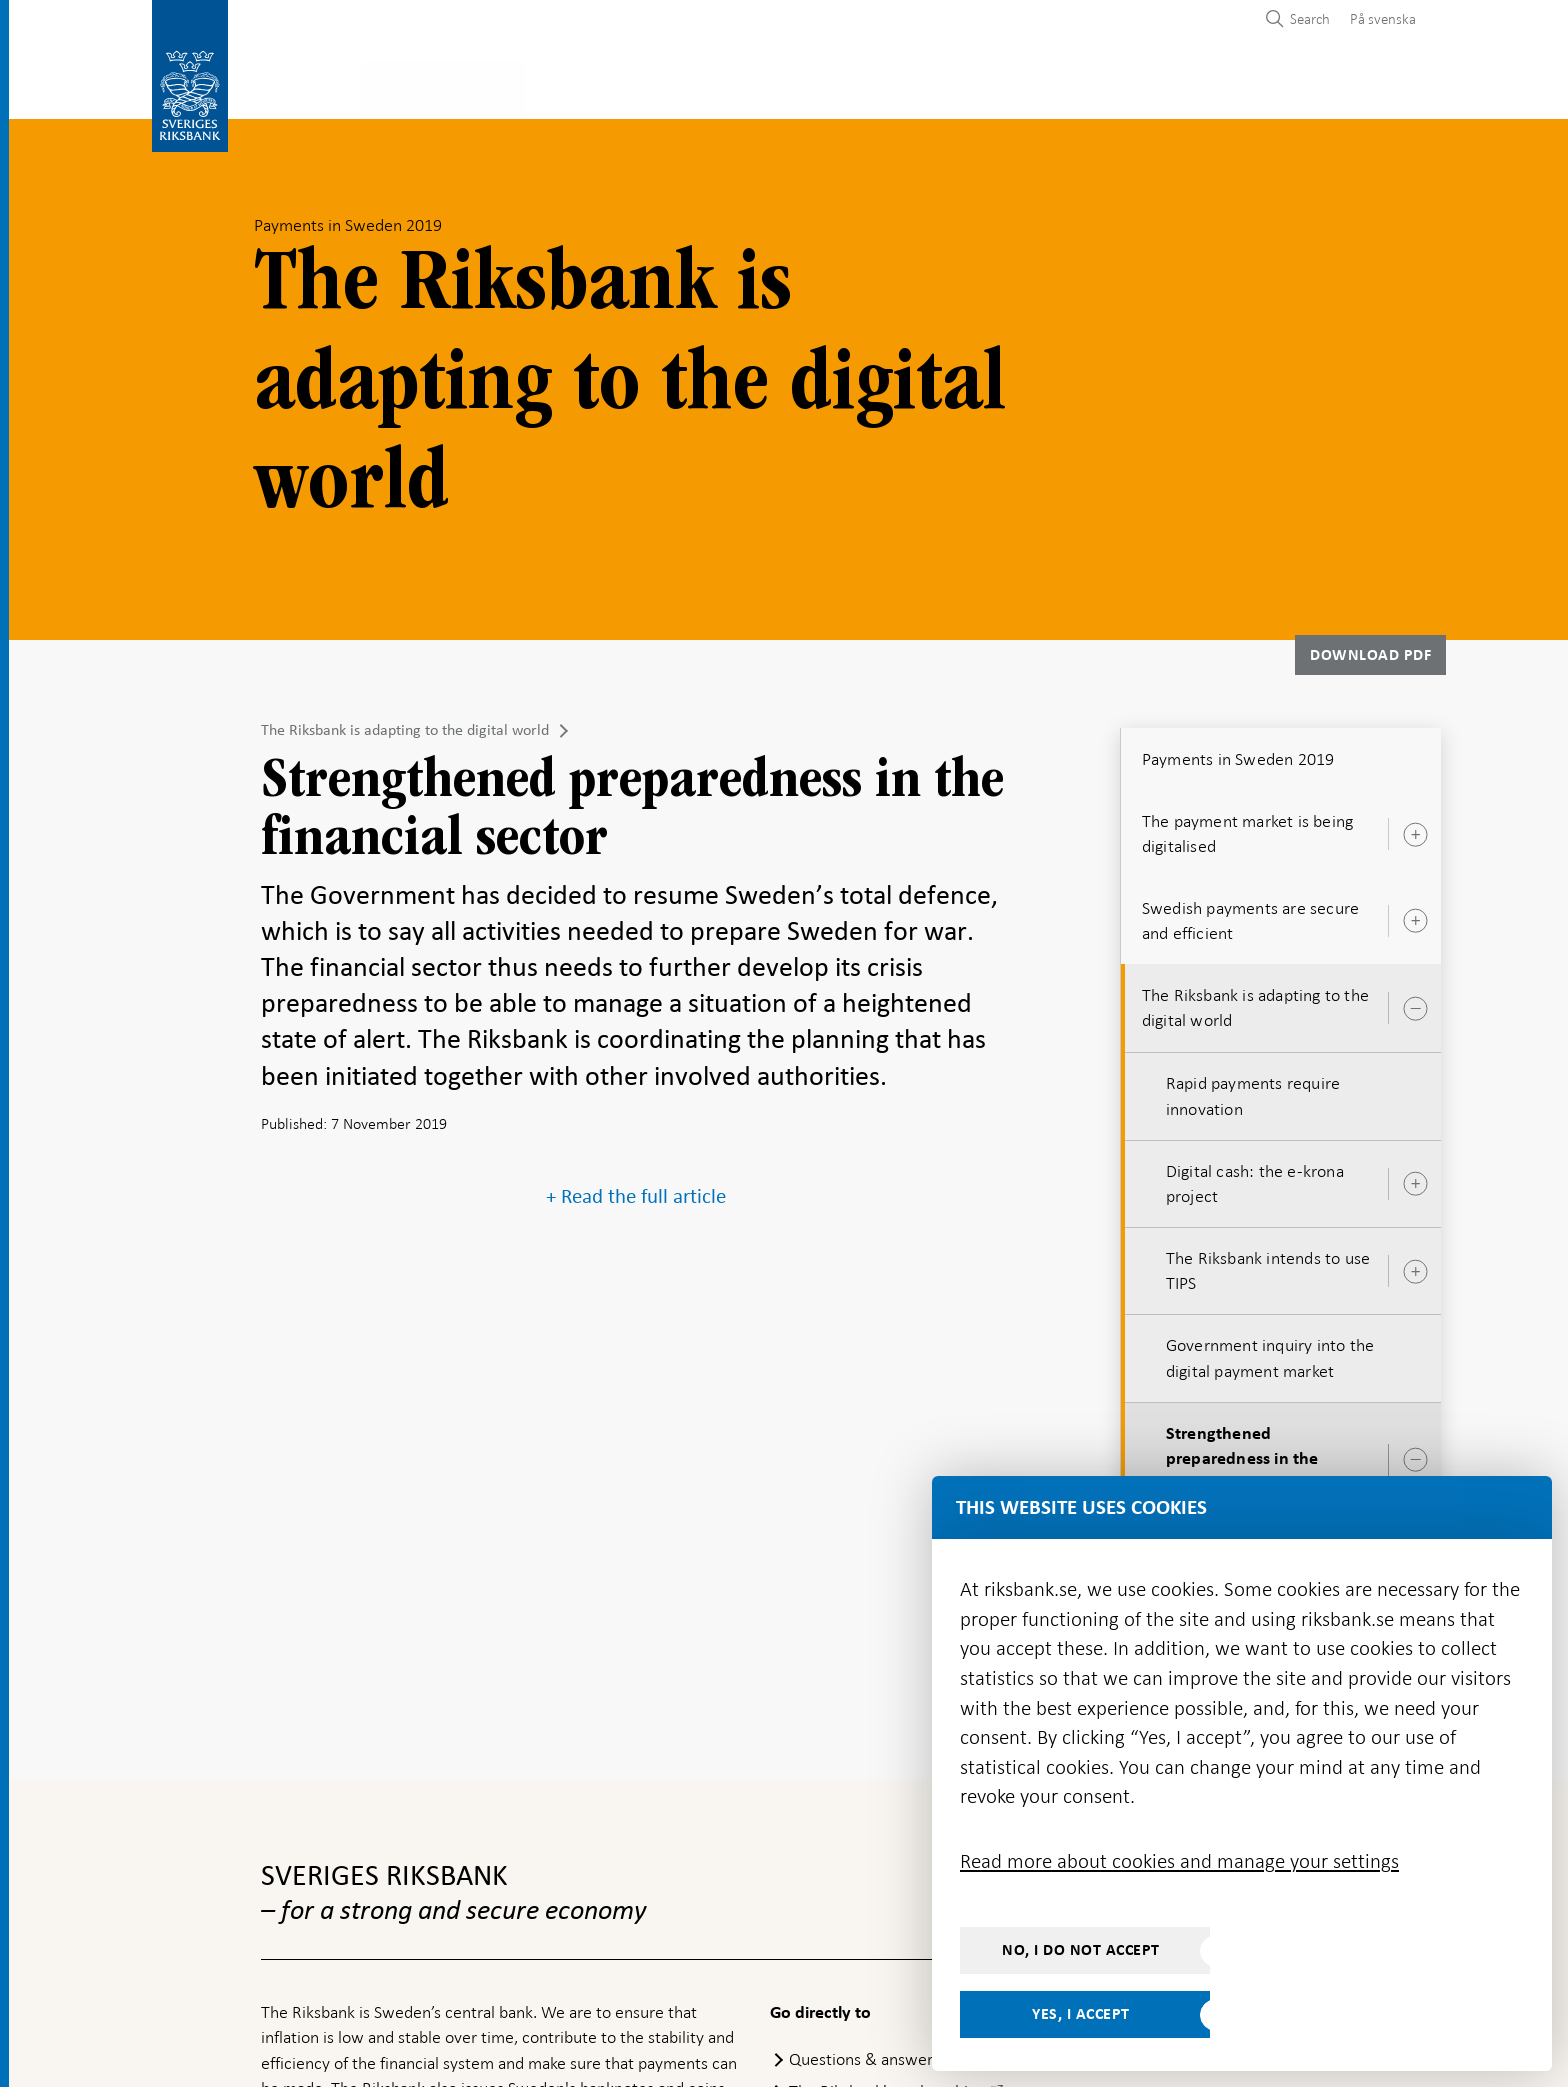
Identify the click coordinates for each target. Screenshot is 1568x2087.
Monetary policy (596, 86)
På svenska (1383, 19)
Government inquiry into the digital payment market (1270, 1352)
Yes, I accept (1081, 2014)
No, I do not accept (1081, 1950)
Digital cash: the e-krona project (1255, 1177)
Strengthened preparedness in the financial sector (1242, 1453)
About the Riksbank (1229, 86)
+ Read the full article (636, 1190)
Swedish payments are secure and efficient (1250, 914)
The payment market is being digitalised (1247, 827)
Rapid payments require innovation (1253, 1089)
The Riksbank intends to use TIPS (1268, 1264)
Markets (910, 86)
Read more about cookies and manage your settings (1179, 1861)
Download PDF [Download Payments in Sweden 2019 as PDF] (1370, 649)
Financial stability (770, 86)
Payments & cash (434, 86)
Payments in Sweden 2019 (1238, 753)
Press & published (1048, 86)
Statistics (300, 86)
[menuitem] (1378, 18)
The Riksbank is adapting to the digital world (405, 724)
